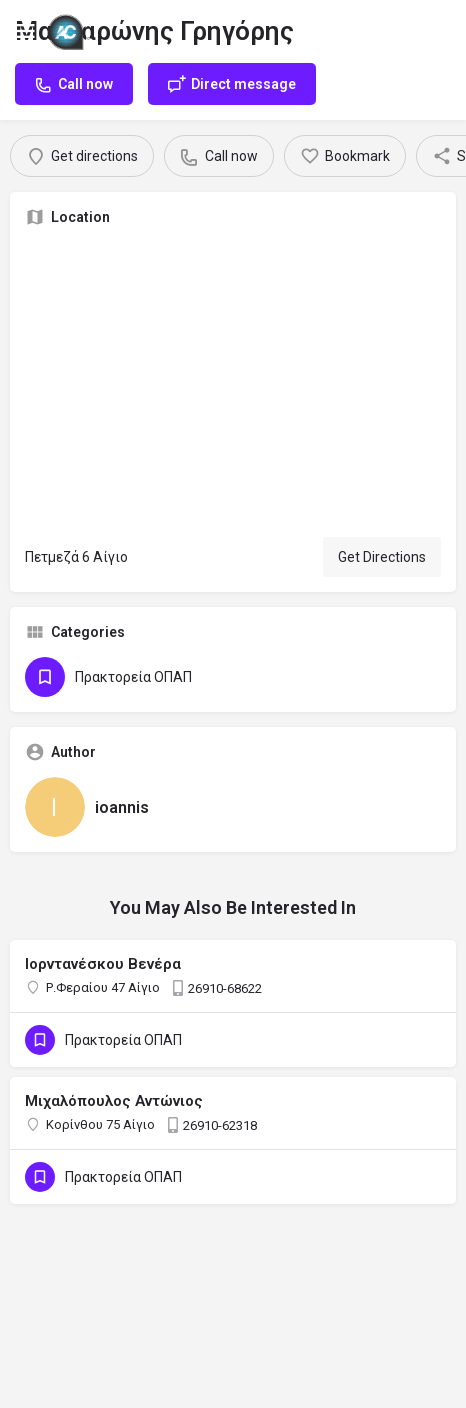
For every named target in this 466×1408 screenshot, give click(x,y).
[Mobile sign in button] (443, 29)
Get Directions (382, 557)
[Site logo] (71, 30)
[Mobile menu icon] (24, 30)
